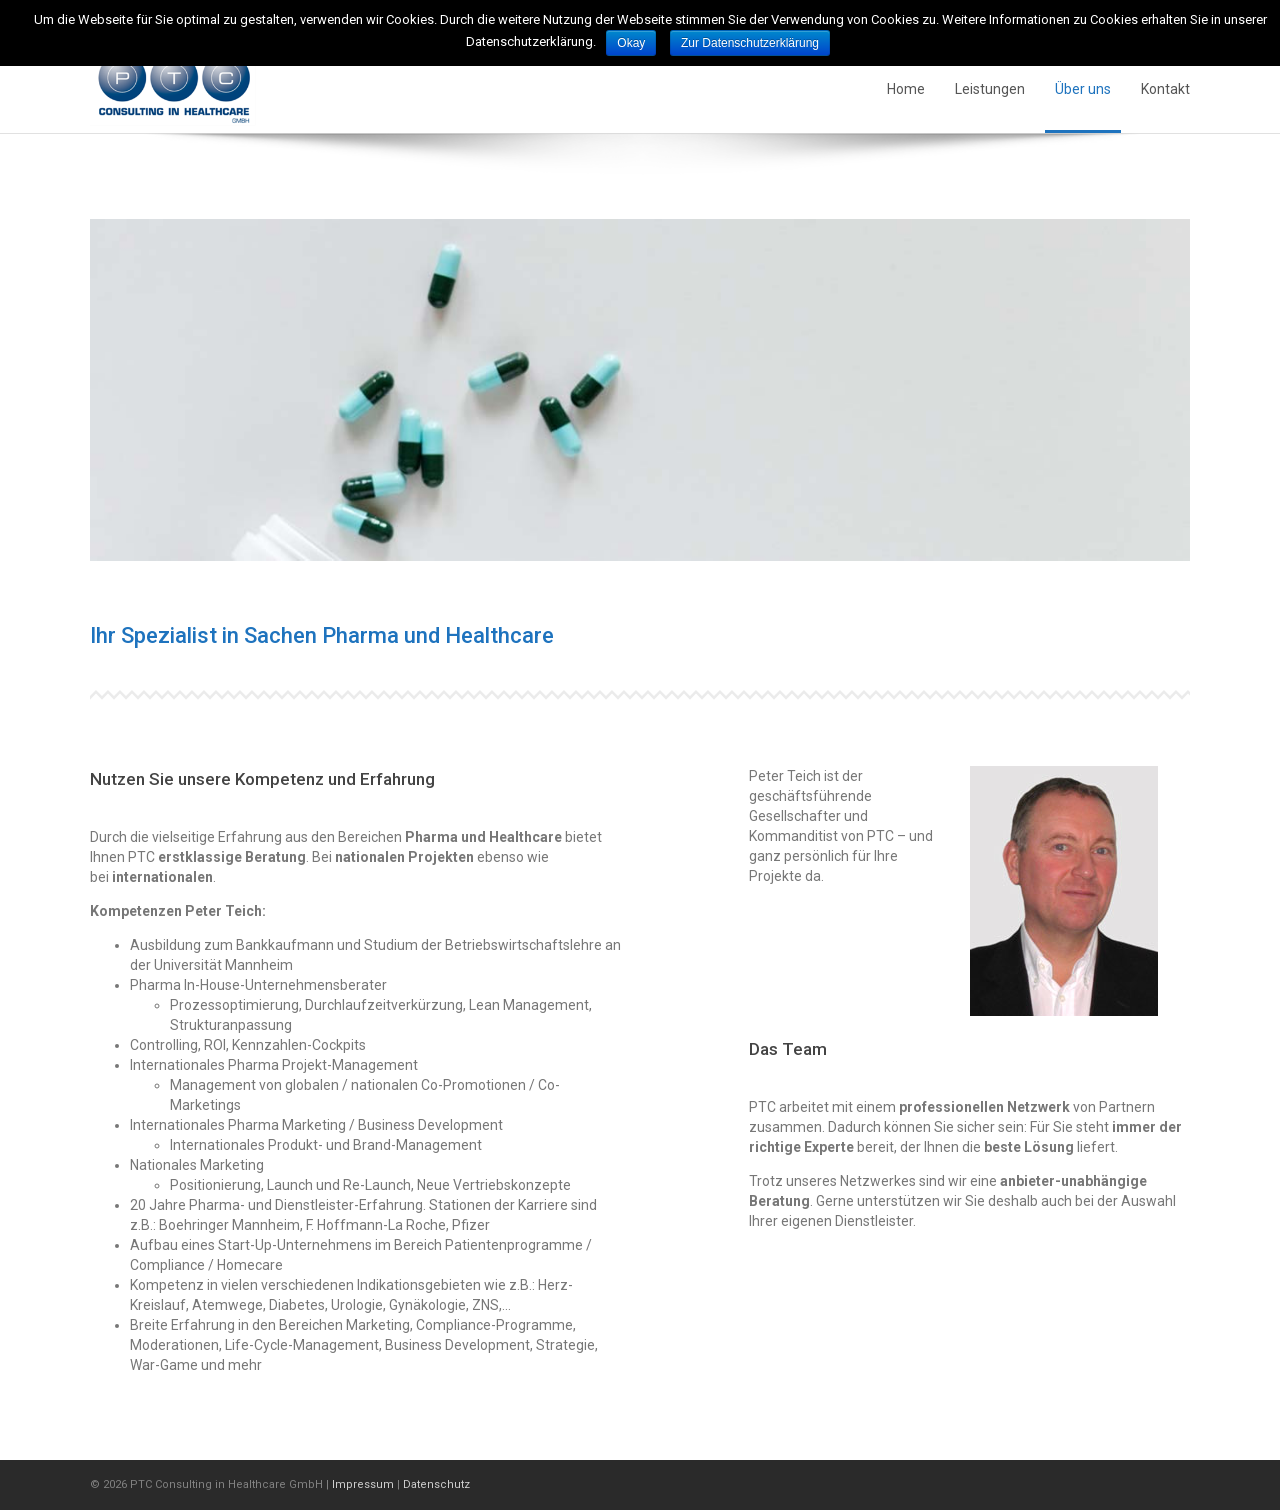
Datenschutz (436, 1484)
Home (906, 89)
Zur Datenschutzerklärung (750, 43)
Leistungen (990, 89)
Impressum (363, 1484)
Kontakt (1165, 89)
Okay (631, 43)
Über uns (1083, 89)
